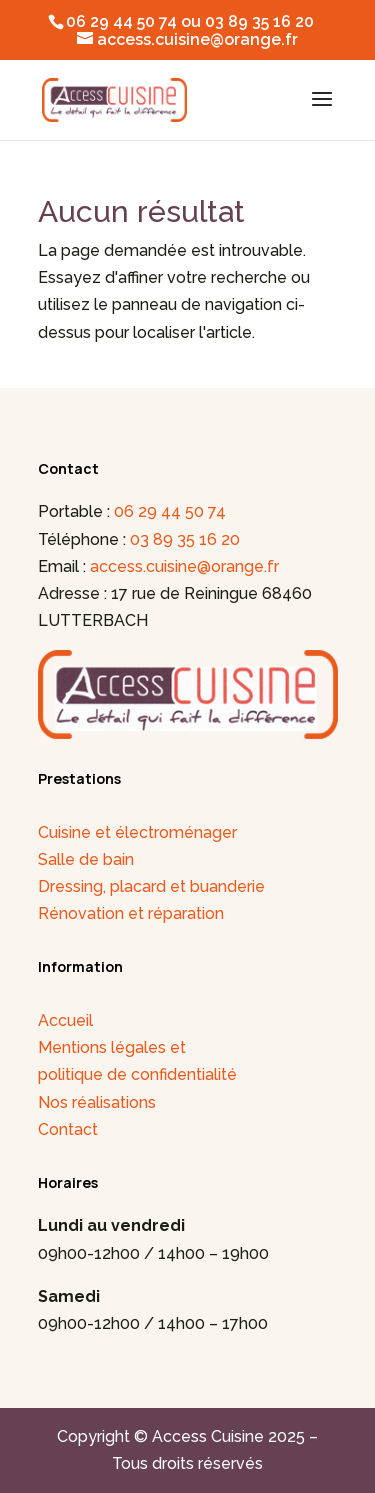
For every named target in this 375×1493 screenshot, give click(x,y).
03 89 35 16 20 (185, 539)
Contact (68, 1129)
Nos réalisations (97, 1102)
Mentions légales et (112, 1047)
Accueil (65, 1020)
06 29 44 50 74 (170, 511)
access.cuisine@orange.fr (184, 566)
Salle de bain (86, 859)
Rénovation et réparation (131, 913)
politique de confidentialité (137, 1074)
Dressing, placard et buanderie (151, 886)
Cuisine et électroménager (137, 832)
